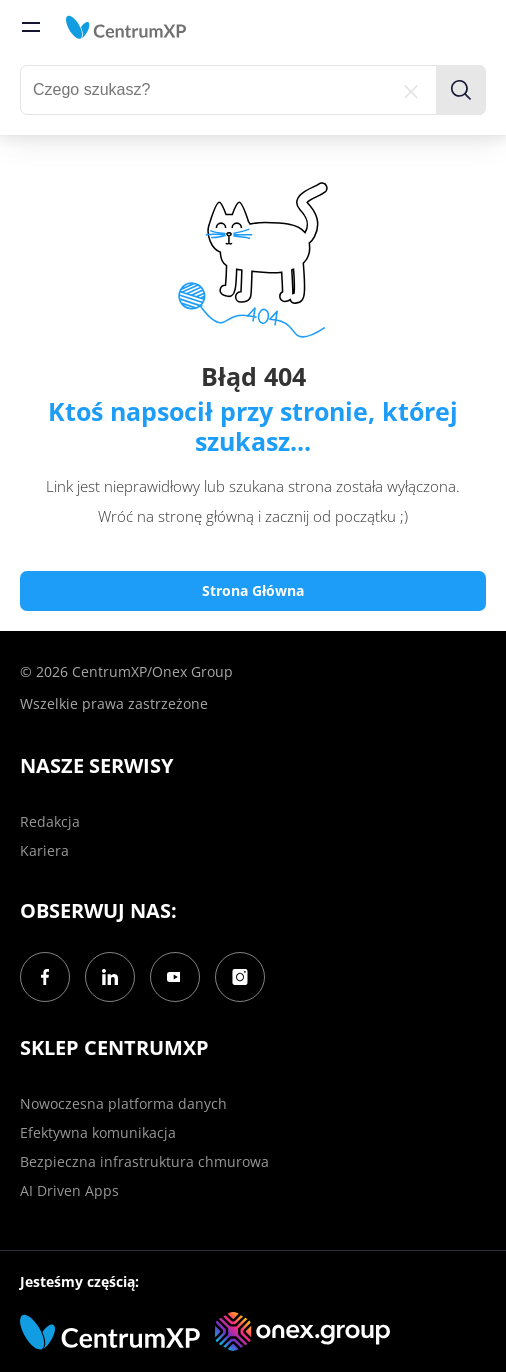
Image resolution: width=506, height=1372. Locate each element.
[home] (126, 27)
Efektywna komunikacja (98, 1132)
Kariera (44, 850)
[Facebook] (45, 977)
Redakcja (50, 821)
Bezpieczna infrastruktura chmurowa (144, 1161)
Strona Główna (253, 590)
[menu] (31, 27)
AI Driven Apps (69, 1190)
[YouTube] (175, 977)
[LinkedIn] (110, 977)
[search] (461, 90)
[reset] (411, 90)
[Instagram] (240, 977)
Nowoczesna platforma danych (123, 1103)
